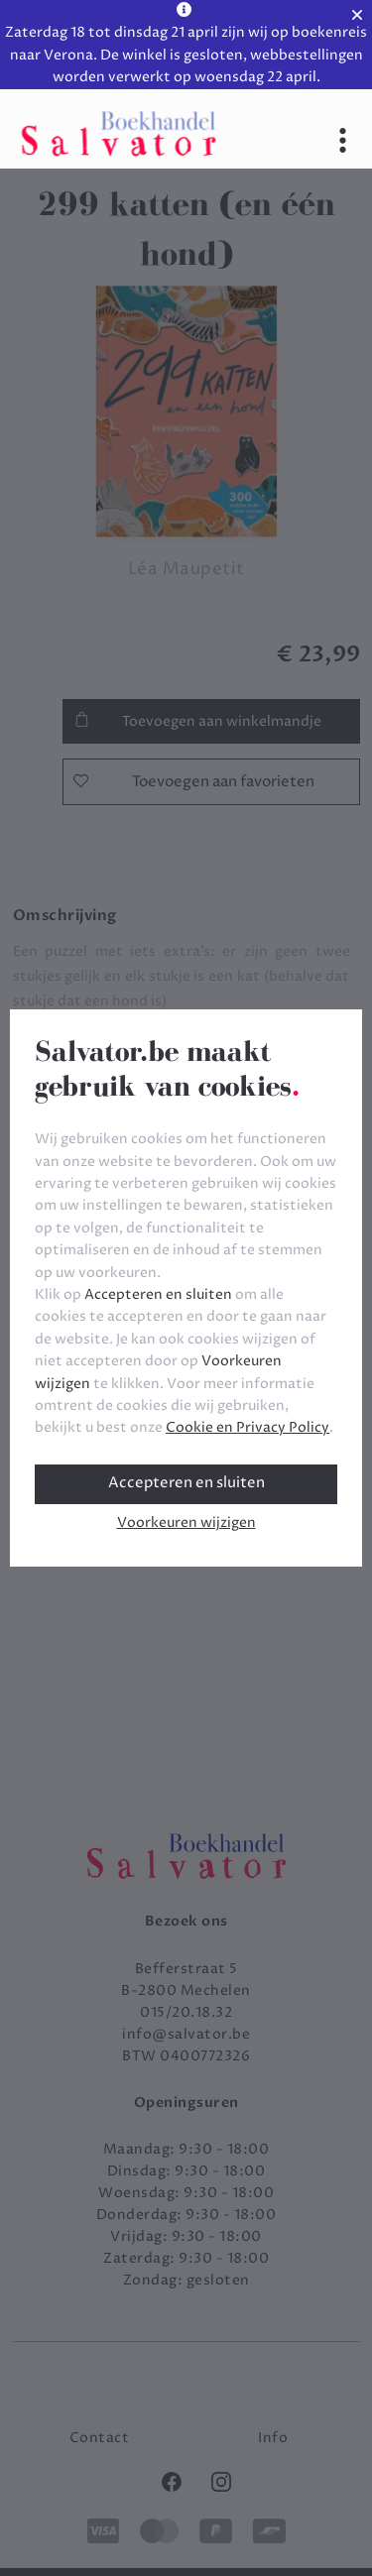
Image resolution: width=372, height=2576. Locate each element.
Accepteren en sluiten (186, 1482)
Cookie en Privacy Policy (247, 1427)
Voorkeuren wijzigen (186, 1522)
